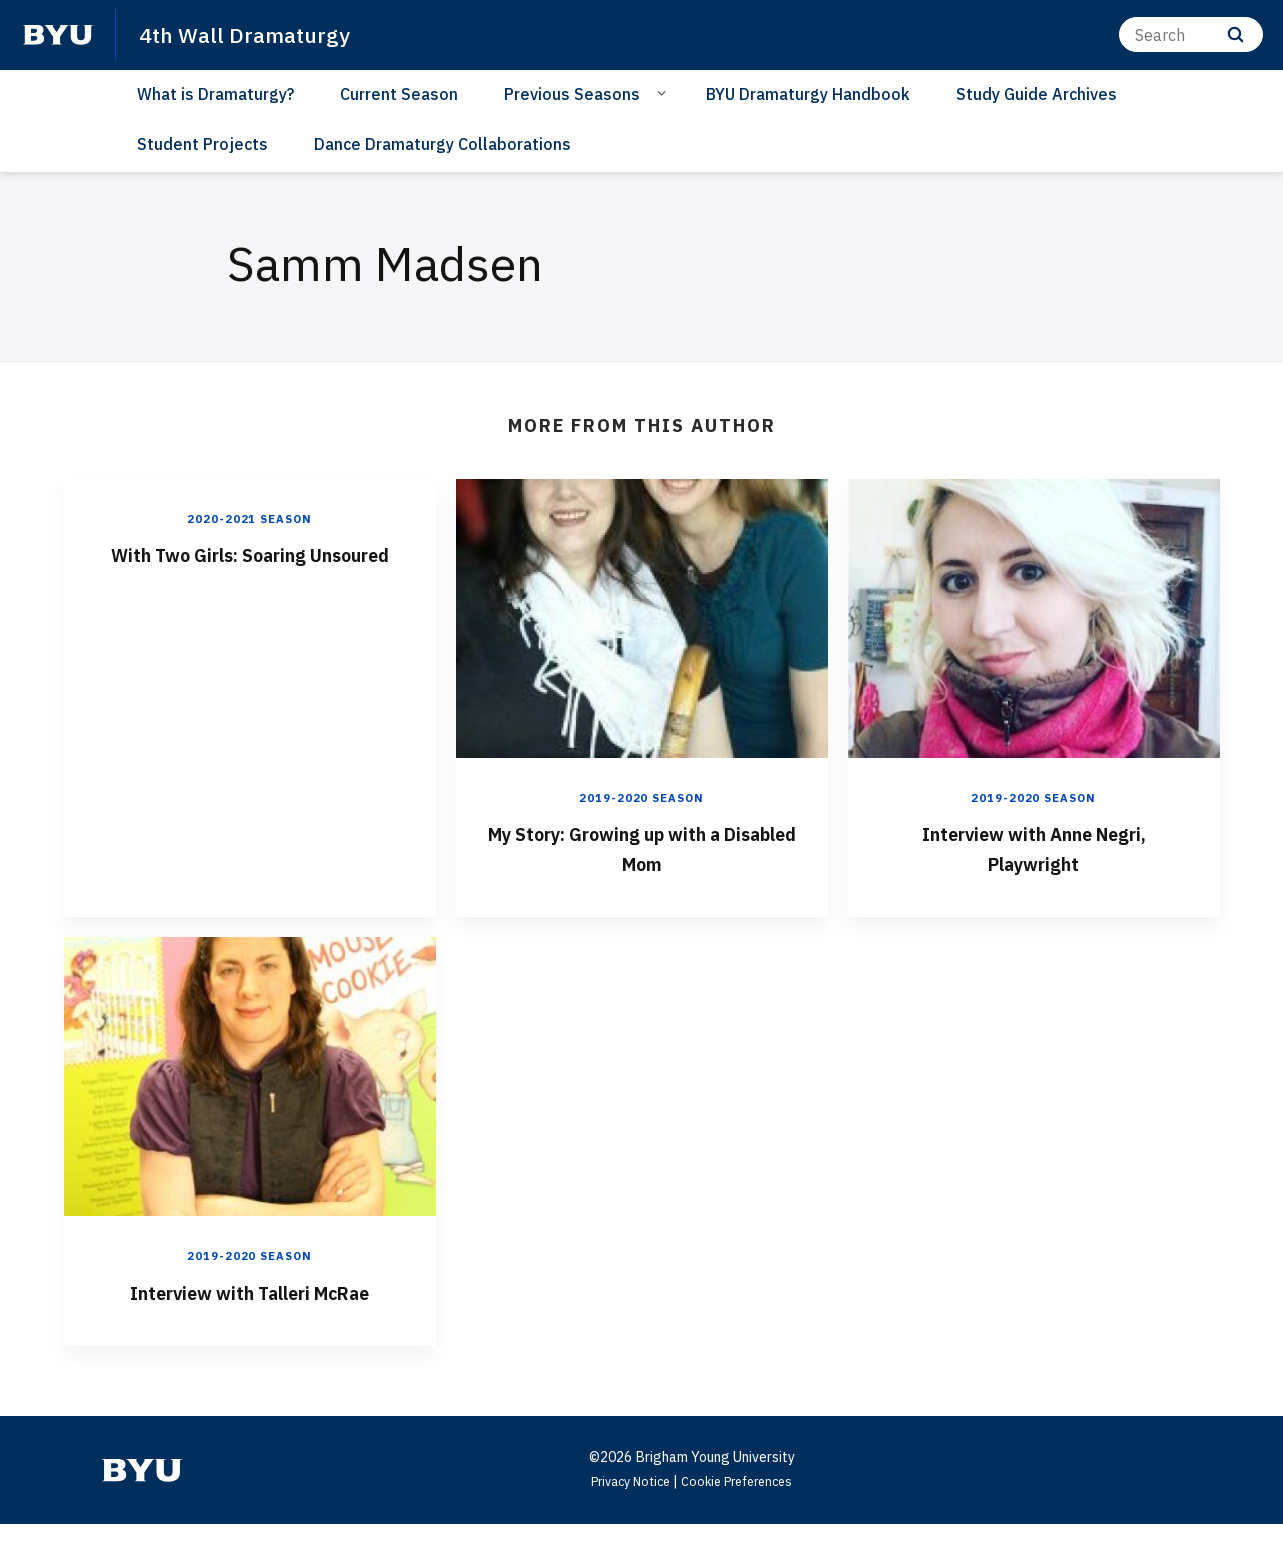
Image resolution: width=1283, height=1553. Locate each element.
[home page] (58, 35)
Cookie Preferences (743, 1510)
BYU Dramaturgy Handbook (808, 94)
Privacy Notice (624, 1510)
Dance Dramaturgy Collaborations (442, 144)
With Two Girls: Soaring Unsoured (249, 568)
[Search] (1191, 34)
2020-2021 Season (250, 518)
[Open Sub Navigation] (664, 93)
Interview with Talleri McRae (249, 1305)
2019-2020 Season (642, 797)
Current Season (399, 94)
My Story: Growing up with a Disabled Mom (642, 847)
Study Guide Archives (1036, 94)
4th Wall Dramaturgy (254, 34)
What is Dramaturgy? (215, 94)
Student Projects (202, 144)
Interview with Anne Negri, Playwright (1033, 847)
